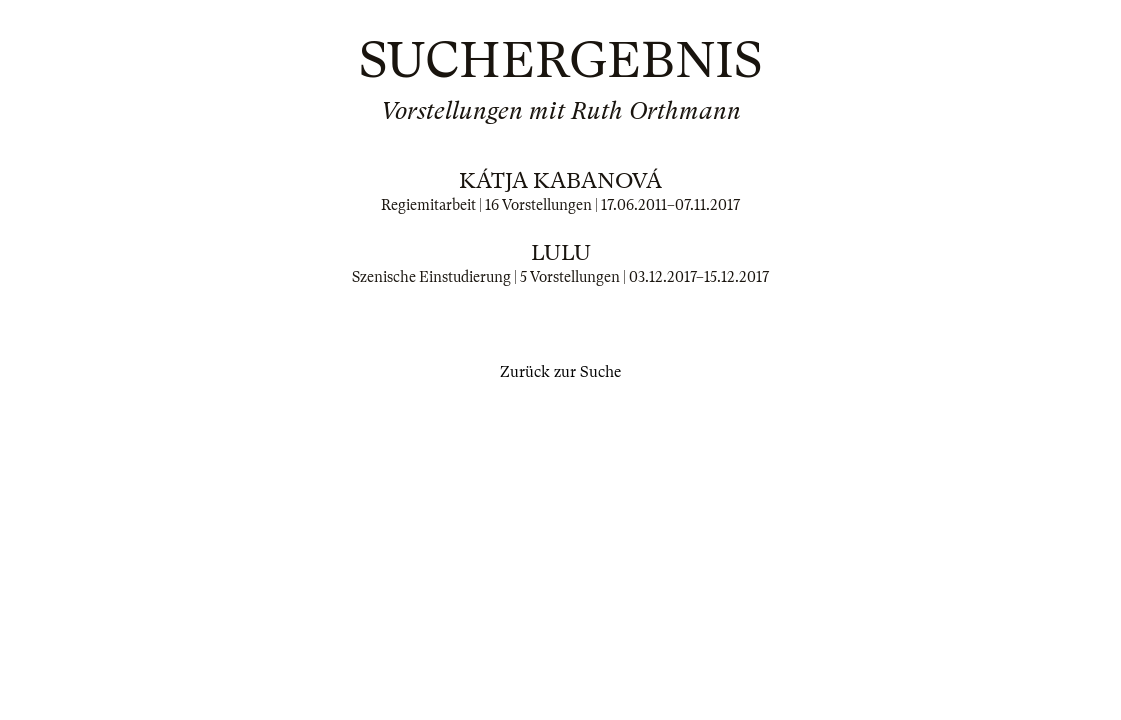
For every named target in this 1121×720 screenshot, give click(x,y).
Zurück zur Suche (560, 372)
